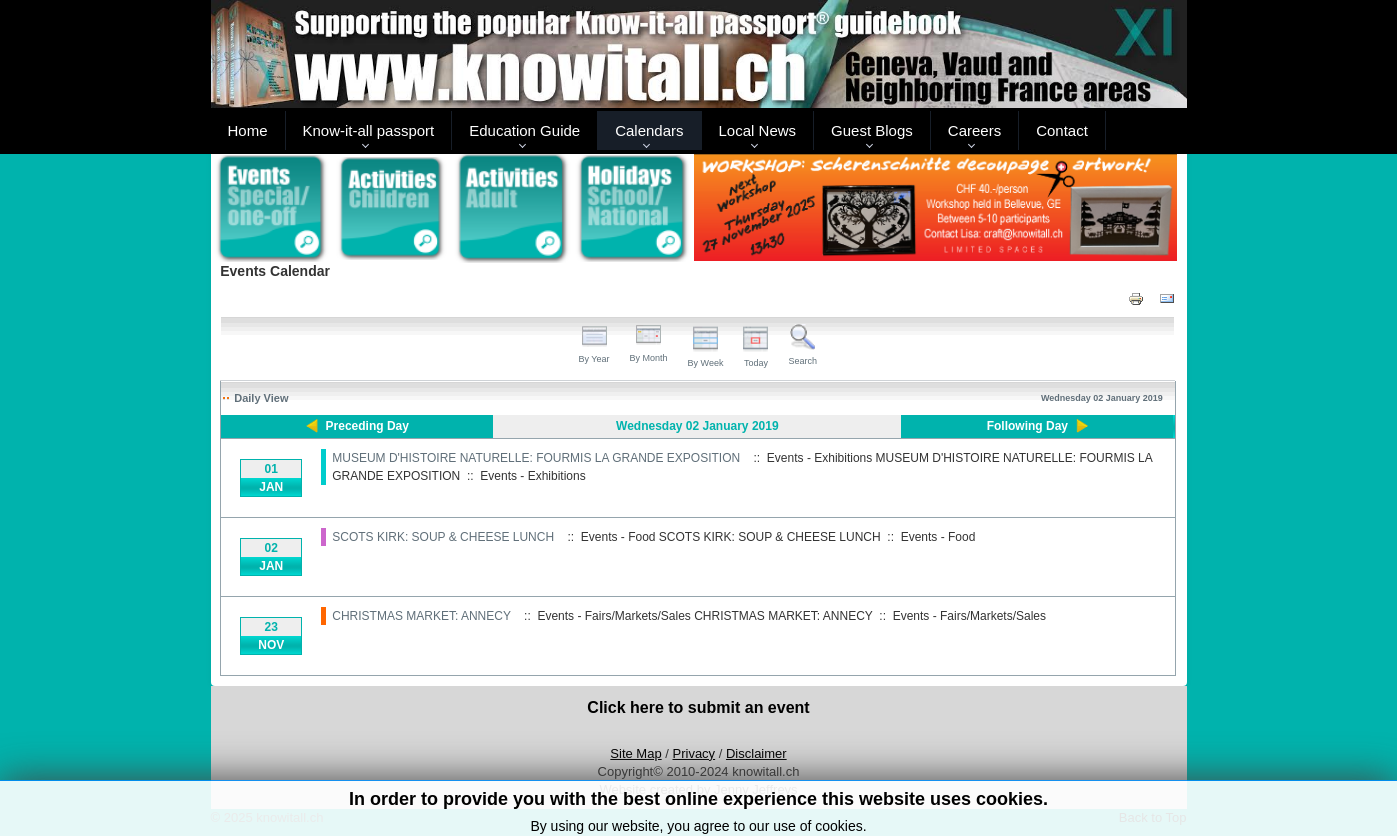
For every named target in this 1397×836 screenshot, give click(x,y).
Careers (974, 130)
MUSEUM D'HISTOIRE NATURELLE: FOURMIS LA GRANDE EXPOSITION (536, 458)
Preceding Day (367, 426)
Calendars (649, 130)
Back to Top (1153, 817)
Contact (1062, 130)
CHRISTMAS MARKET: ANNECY (421, 616)
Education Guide (524, 130)
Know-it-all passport (369, 130)
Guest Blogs (872, 130)
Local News (758, 130)
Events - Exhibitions (532, 476)
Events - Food (938, 537)
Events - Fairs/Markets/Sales (969, 616)
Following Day (1027, 426)
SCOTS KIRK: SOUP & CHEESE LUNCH (443, 537)
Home (248, 130)
